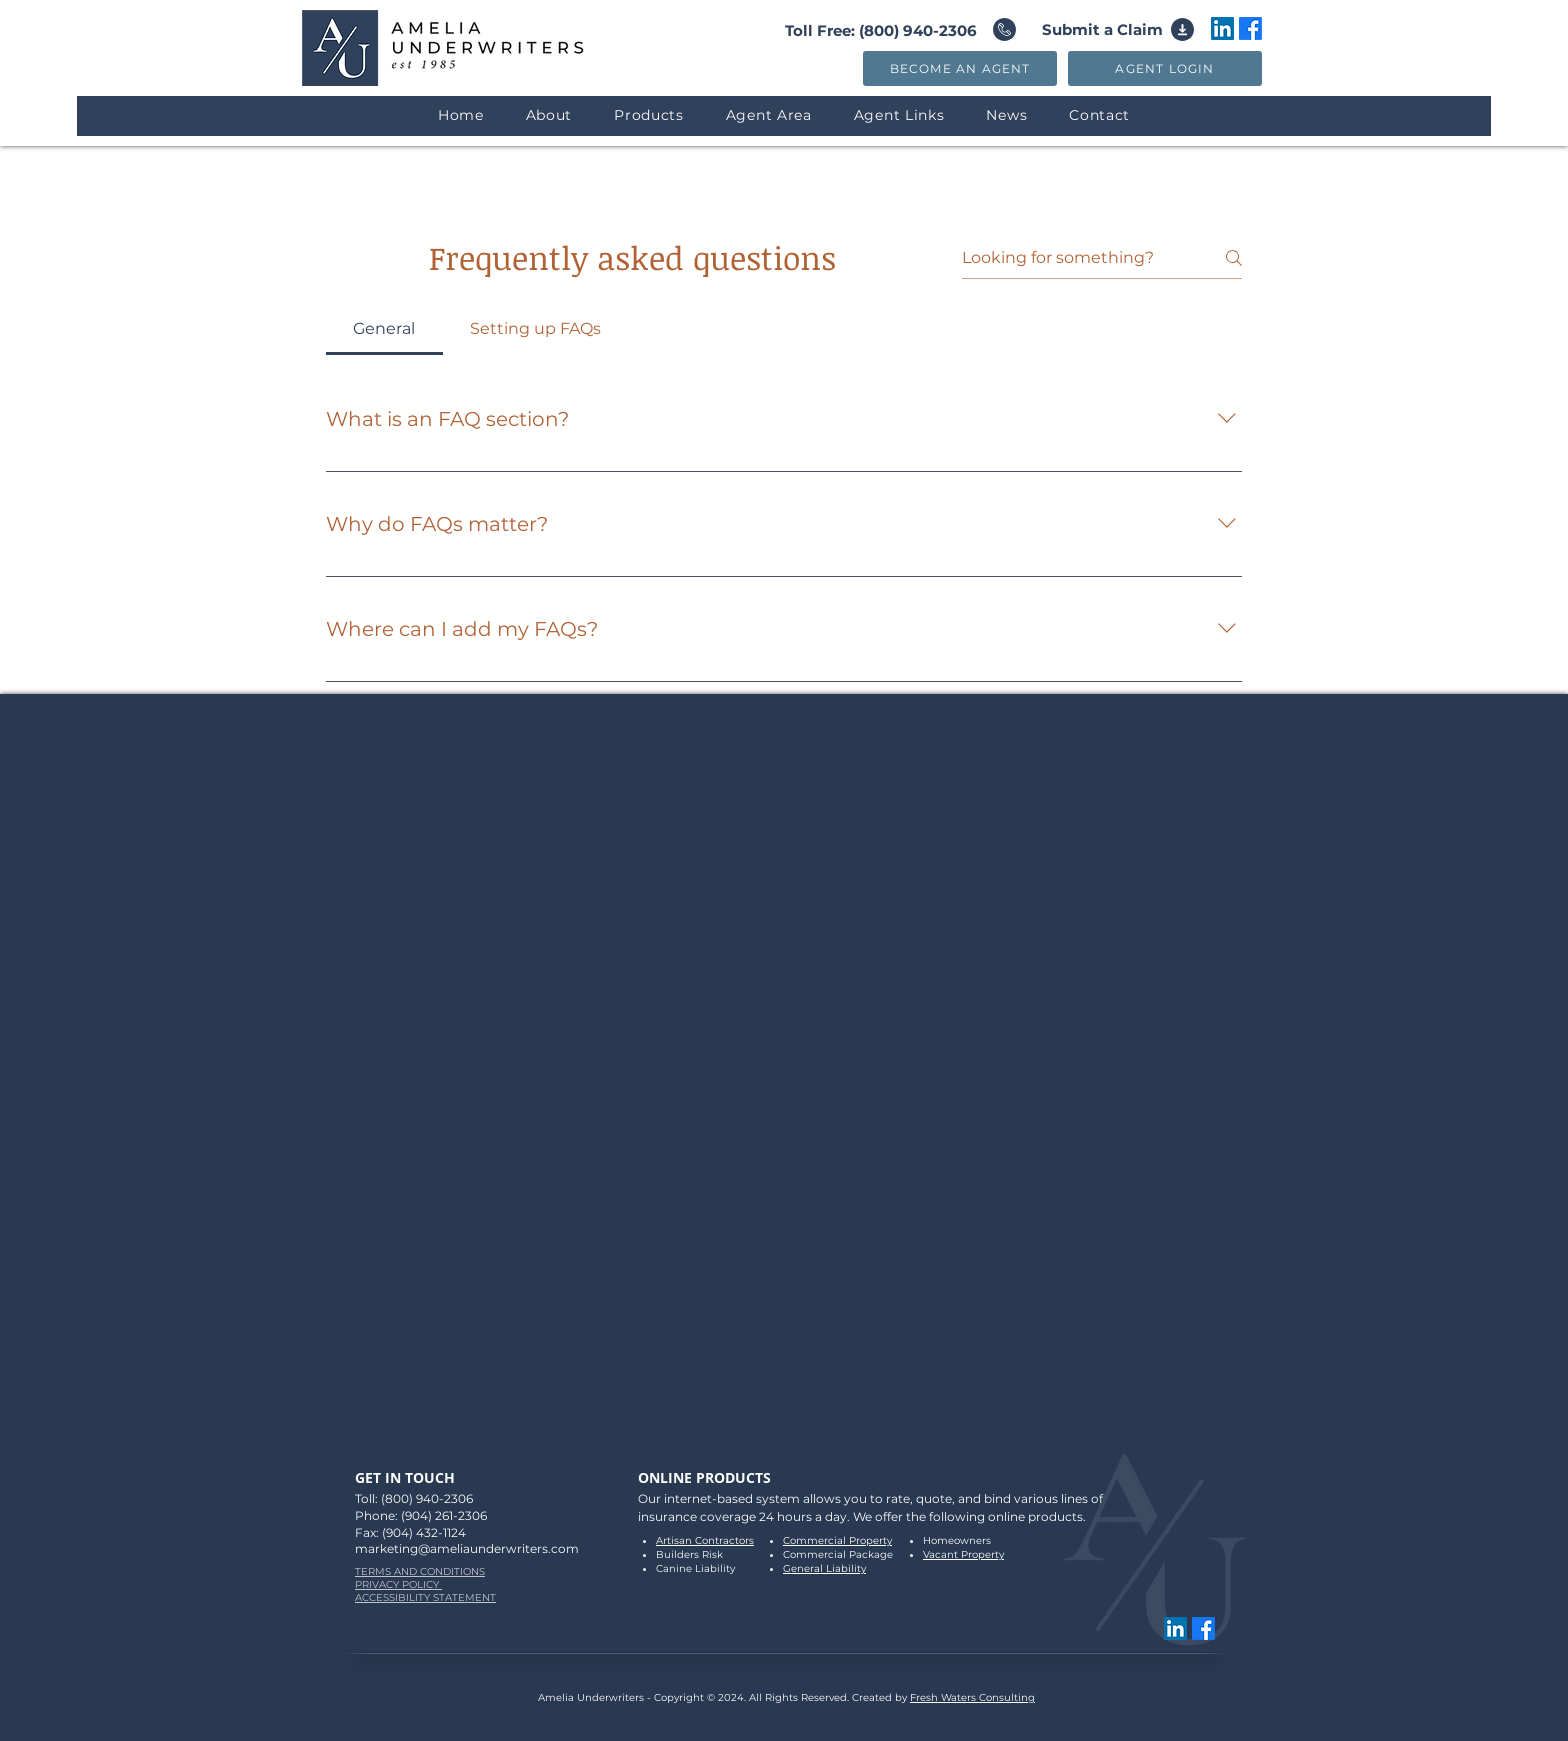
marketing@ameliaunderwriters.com (467, 1548)
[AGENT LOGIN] (1165, 68)
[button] (649, 115)
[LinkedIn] (1222, 28)
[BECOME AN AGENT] (960, 68)
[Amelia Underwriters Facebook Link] (1250, 28)
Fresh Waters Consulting (972, 1697)
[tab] (384, 329)
